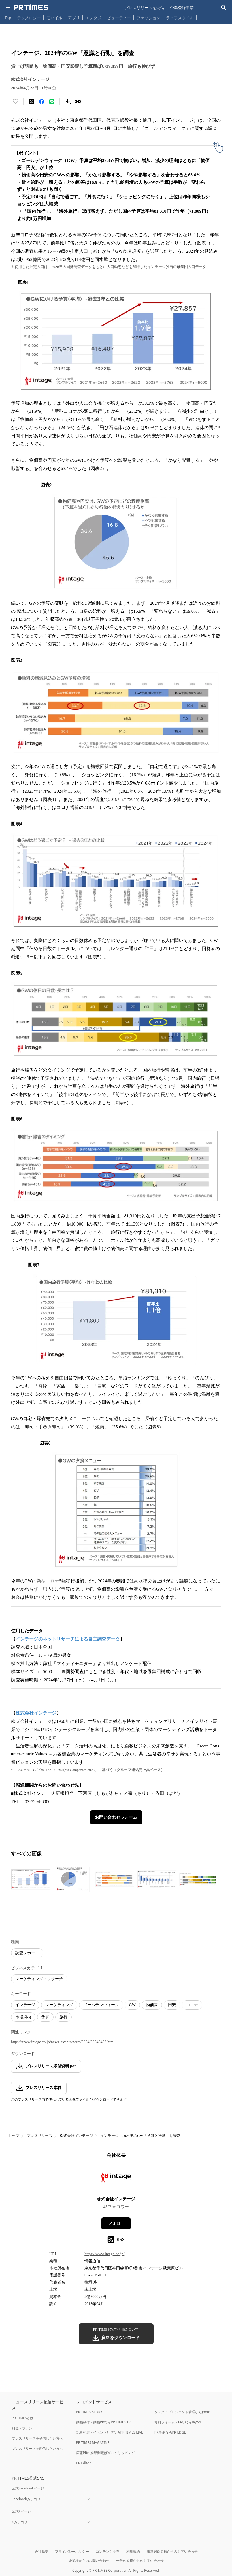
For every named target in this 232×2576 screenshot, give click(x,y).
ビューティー (119, 17)
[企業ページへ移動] (116, 2179)
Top (8, 17)
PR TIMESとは (23, 2417)
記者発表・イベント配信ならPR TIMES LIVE (109, 2432)
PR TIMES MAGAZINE (92, 2442)
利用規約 (133, 2551)
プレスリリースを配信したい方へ (37, 2448)
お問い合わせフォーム (116, 1817)
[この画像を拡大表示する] (31, 1879)
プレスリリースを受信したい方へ (37, 2438)
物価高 (152, 2005)
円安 (172, 2005)
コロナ (192, 2005)
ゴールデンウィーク (101, 2005)
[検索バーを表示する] (223, 7)
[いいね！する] (15, 101)
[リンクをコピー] (77, 101)
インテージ (25, 2005)
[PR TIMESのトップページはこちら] (31, 7)
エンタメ (93, 17)
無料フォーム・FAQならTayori (177, 2422)
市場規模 (23, 2017)
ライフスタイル (180, 17)
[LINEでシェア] (51, 101)
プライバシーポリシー (72, 2551)
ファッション (148, 17)
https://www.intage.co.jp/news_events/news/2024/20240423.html (63, 2042)
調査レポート (27, 1953)
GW (132, 2005)
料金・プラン (22, 2428)
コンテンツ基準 (108, 2551)
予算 (45, 2017)
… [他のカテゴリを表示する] (201, 16)
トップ (13, 2136)
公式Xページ (21, 2511)
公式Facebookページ (28, 2488)
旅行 (63, 2017)
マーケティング (59, 2005)
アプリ (74, 17)
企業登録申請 (182, 7)
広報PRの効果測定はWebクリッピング (105, 2452)
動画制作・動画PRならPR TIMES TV (103, 2422)
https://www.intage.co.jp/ (104, 2254)
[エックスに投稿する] (31, 101)
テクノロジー (29, 17)
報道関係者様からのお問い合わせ (172, 2551)
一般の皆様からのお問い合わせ (140, 2560)
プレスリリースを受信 (144, 7)
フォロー (116, 2223)
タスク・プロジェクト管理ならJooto (182, 2412)
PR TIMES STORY (89, 2412)
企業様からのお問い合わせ (89, 2560)
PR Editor (83, 2463)
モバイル (54, 17)
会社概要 (41, 2551)
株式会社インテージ (76, 2136)
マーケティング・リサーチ (39, 1979)
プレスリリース (39, 2136)
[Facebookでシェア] (41, 101)
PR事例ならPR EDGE (170, 2432)
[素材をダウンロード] (67, 101)
